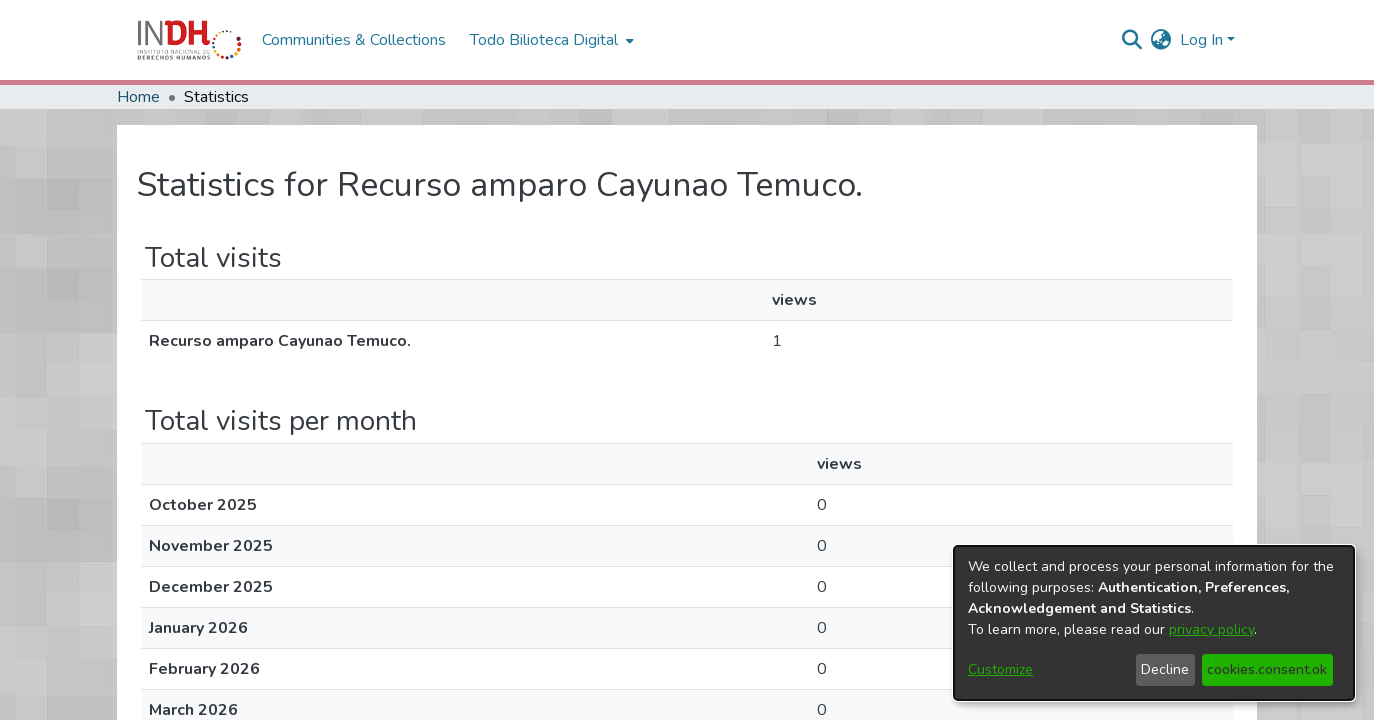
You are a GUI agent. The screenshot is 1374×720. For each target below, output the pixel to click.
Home (138, 97)
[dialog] (1154, 623)
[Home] (189, 40)
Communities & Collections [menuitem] (354, 40)
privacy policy (1211, 629)
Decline (1165, 669)
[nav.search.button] (1132, 40)
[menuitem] (1161, 40)
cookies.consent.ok (1267, 669)
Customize (1000, 669)
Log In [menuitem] (1201, 40)
